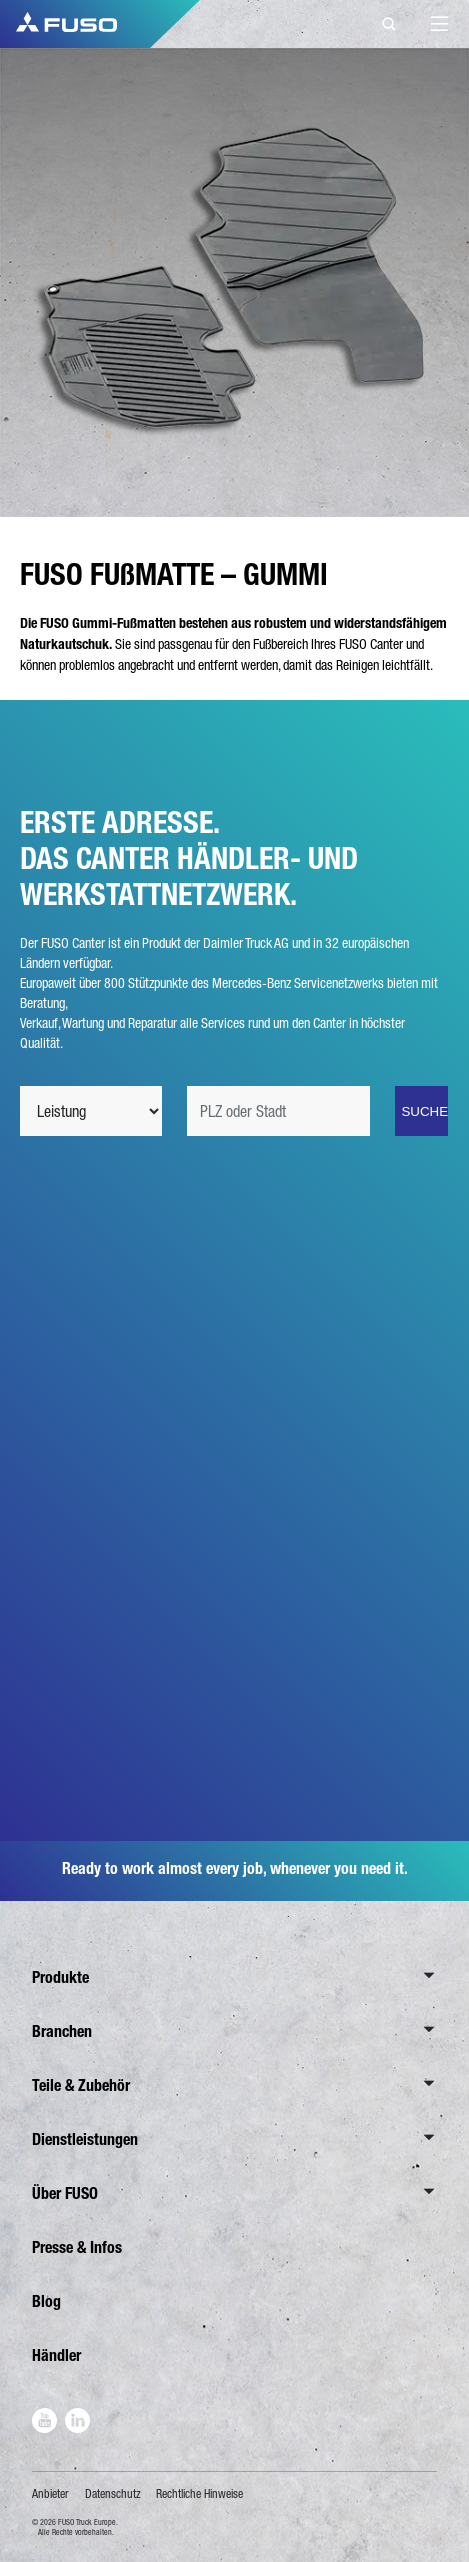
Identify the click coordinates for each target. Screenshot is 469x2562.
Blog (46, 2301)
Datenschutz (113, 2494)
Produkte (60, 1977)
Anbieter (50, 2494)
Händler (56, 2355)
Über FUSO (65, 2193)
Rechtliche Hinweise (199, 2494)
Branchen (62, 2031)
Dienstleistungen (85, 2139)
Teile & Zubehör (81, 2085)
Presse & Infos (77, 2247)
